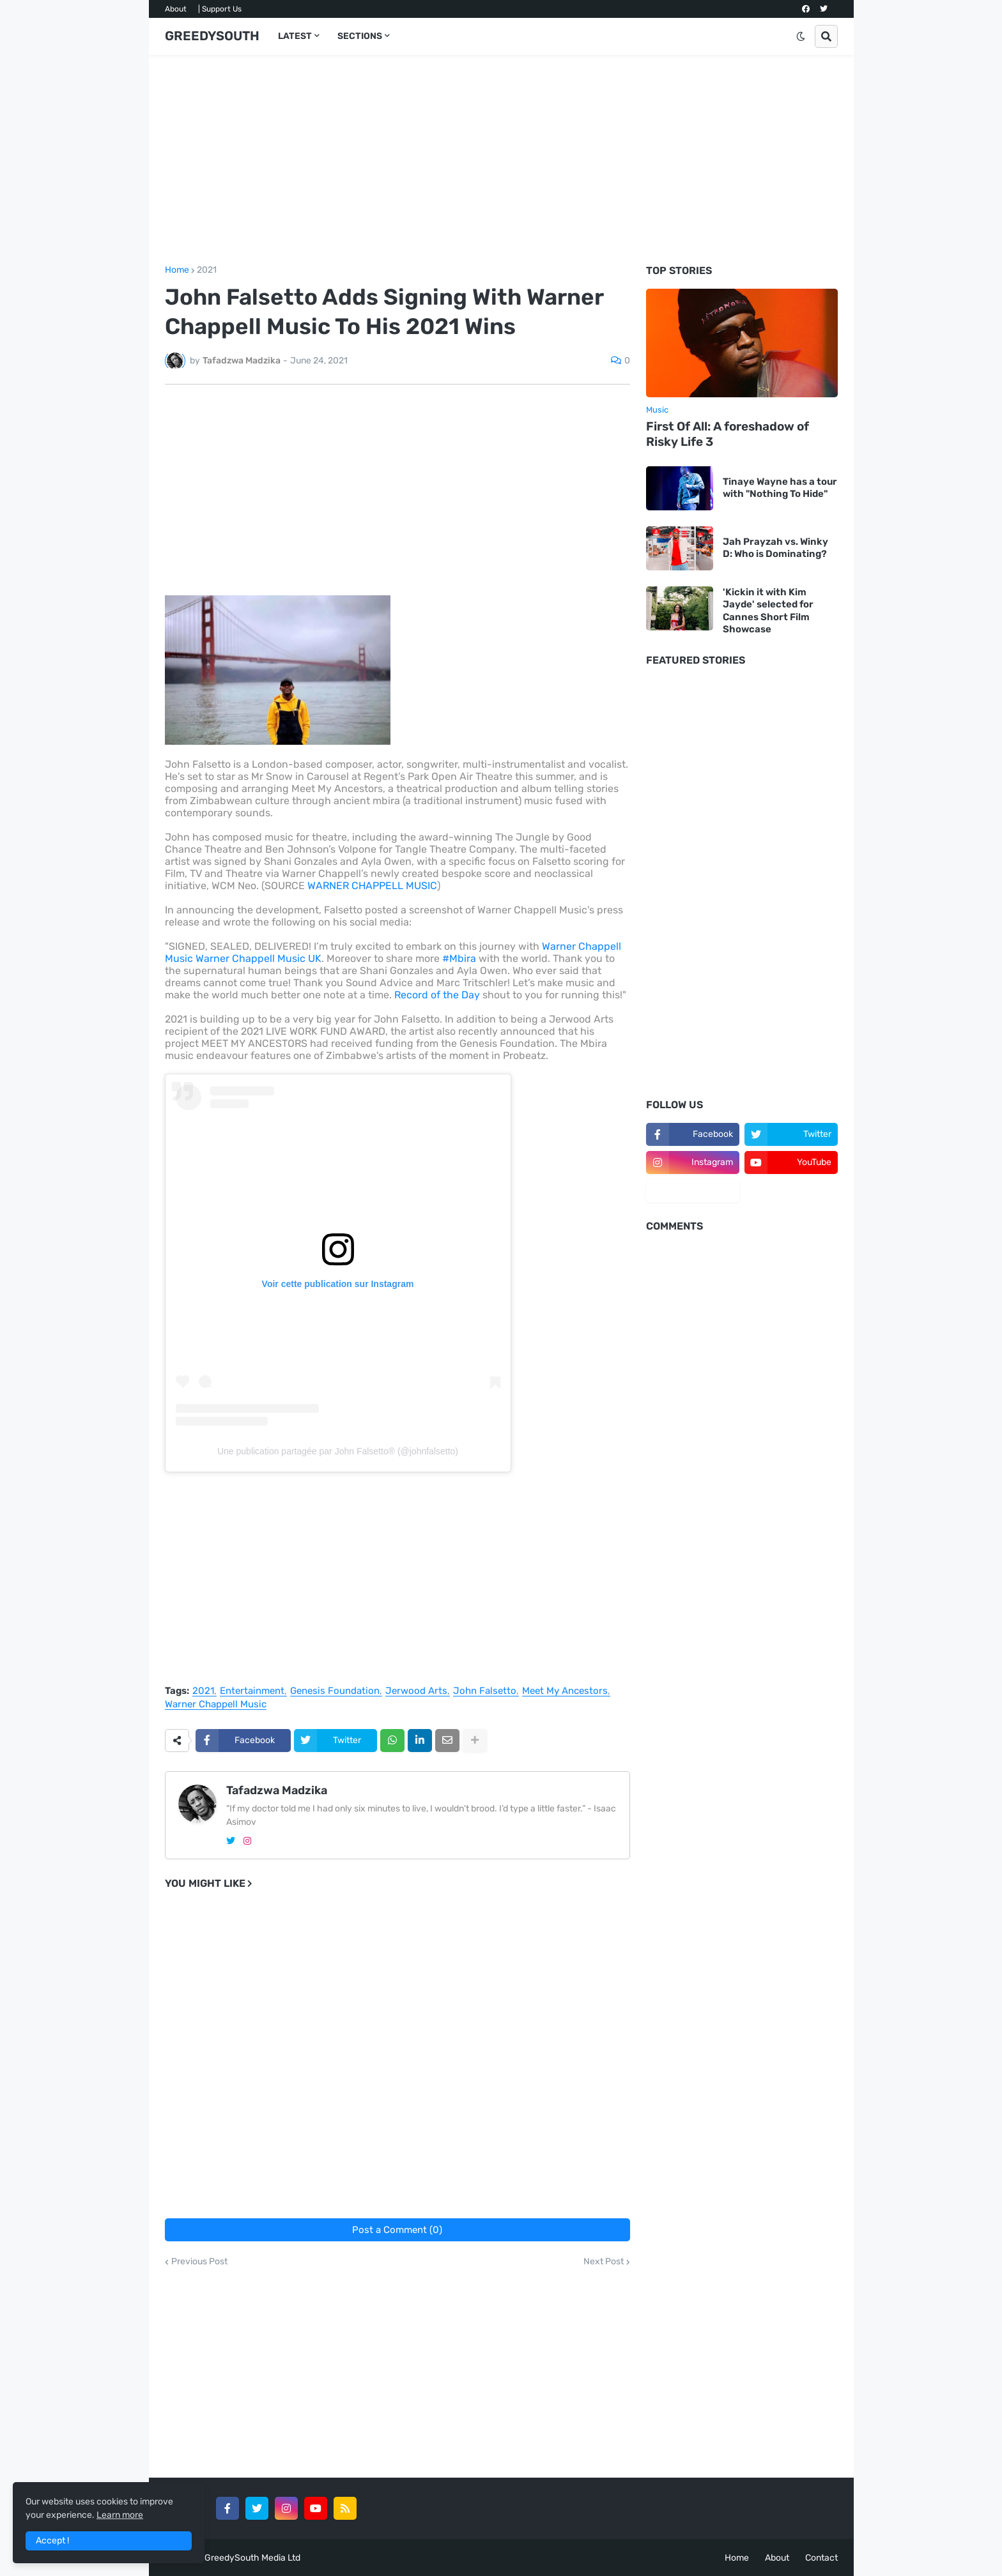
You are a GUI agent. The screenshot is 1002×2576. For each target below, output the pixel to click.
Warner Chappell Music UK (258, 958)
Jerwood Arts (416, 1691)
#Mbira (459, 958)
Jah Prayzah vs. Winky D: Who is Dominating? (775, 548)
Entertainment (252, 1691)
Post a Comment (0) (397, 2230)
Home (177, 270)
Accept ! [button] (52, 2540)
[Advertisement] (501, 160)
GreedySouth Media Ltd (252, 2557)
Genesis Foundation (335, 1691)
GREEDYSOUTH (212, 35)
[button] (801, 36)
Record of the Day (438, 995)
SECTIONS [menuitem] (359, 36)
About (176, 8)
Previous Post (199, 2261)
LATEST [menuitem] (295, 36)
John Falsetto (484, 1691)
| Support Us (220, 8)
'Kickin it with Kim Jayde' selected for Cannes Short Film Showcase (768, 611)
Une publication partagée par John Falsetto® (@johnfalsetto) (337, 1451)
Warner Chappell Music (215, 1705)
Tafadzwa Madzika (276, 1790)
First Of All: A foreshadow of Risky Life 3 (727, 434)
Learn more (119, 2515)
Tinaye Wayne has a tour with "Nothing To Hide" (780, 488)
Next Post (603, 2261)
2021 (207, 270)
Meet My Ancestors (565, 1691)
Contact (821, 2557)
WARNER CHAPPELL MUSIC (372, 886)
